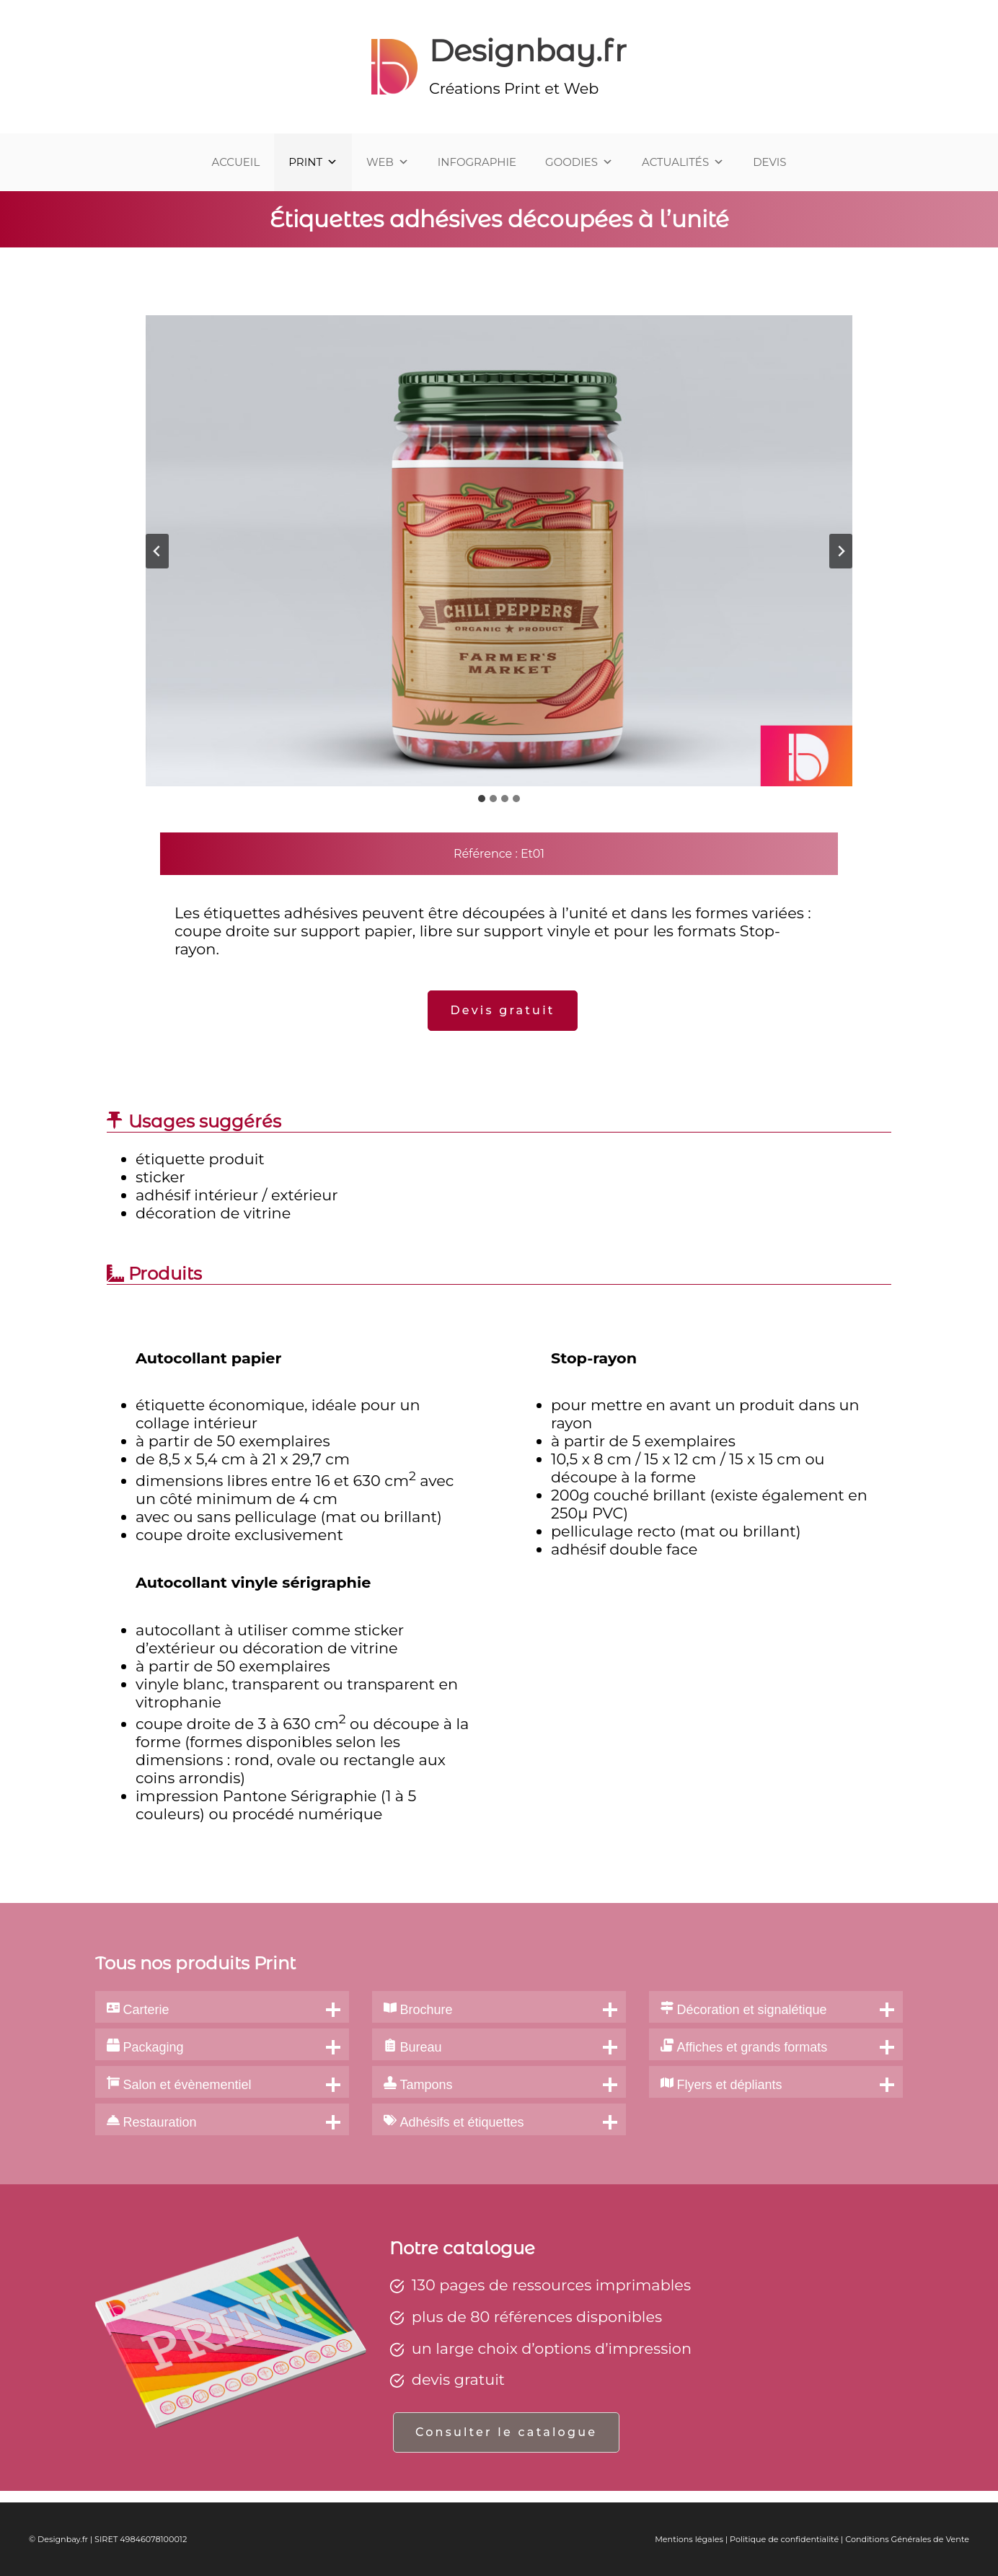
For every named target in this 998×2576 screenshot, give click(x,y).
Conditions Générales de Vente (907, 2539)
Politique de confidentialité (784, 2539)
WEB (387, 162)
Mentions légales (689, 2539)
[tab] (481, 798)
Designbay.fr (528, 50)
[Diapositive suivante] (840, 551)
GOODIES (579, 162)
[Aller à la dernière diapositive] (157, 551)
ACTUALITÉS (683, 162)
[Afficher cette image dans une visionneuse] (499, 550)
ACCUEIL (236, 162)
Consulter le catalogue (506, 2432)
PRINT (312, 162)
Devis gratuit (502, 1010)
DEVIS (769, 162)
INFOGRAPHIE (477, 162)
